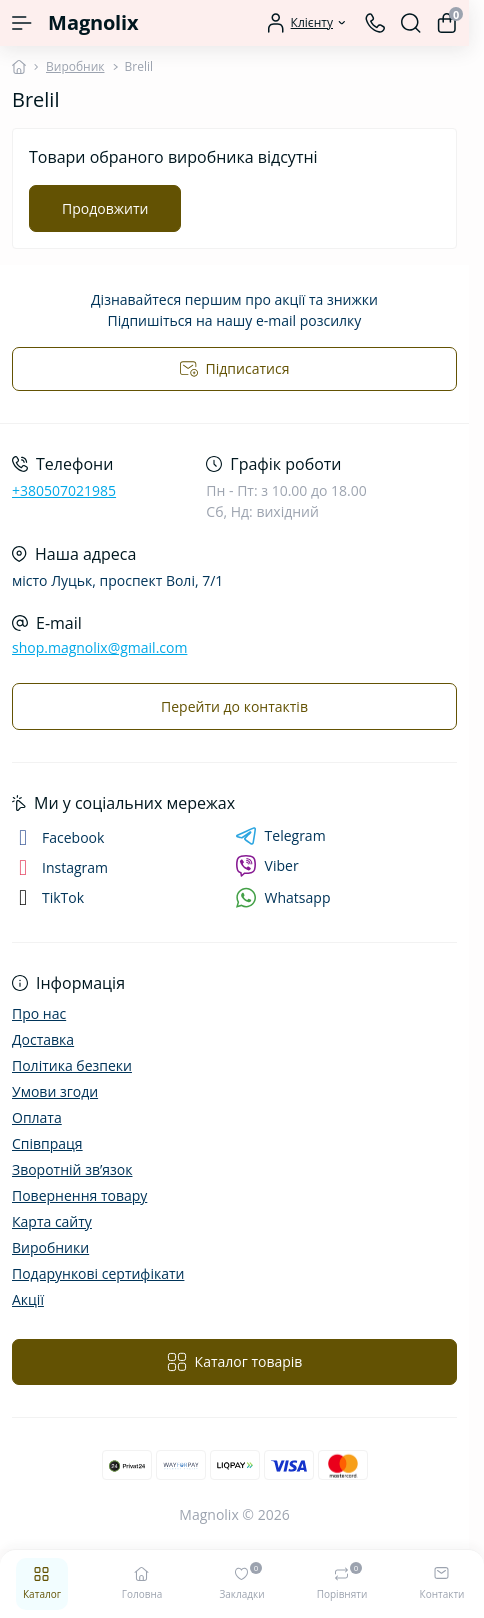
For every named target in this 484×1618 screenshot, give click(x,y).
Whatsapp (283, 897)
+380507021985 (64, 490)
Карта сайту (52, 1221)
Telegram (280, 836)
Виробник (75, 66)
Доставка (43, 1039)
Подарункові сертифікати (98, 1273)
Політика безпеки (72, 1065)
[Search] (411, 23)
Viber (267, 866)
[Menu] (22, 23)
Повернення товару (79, 1195)
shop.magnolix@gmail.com (99, 647)
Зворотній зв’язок (72, 1169)
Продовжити (105, 208)
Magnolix (93, 22)
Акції (28, 1299)
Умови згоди (55, 1091)
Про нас (39, 1013)
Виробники (50, 1247)
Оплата (37, 1117)
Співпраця (47, 1143)
